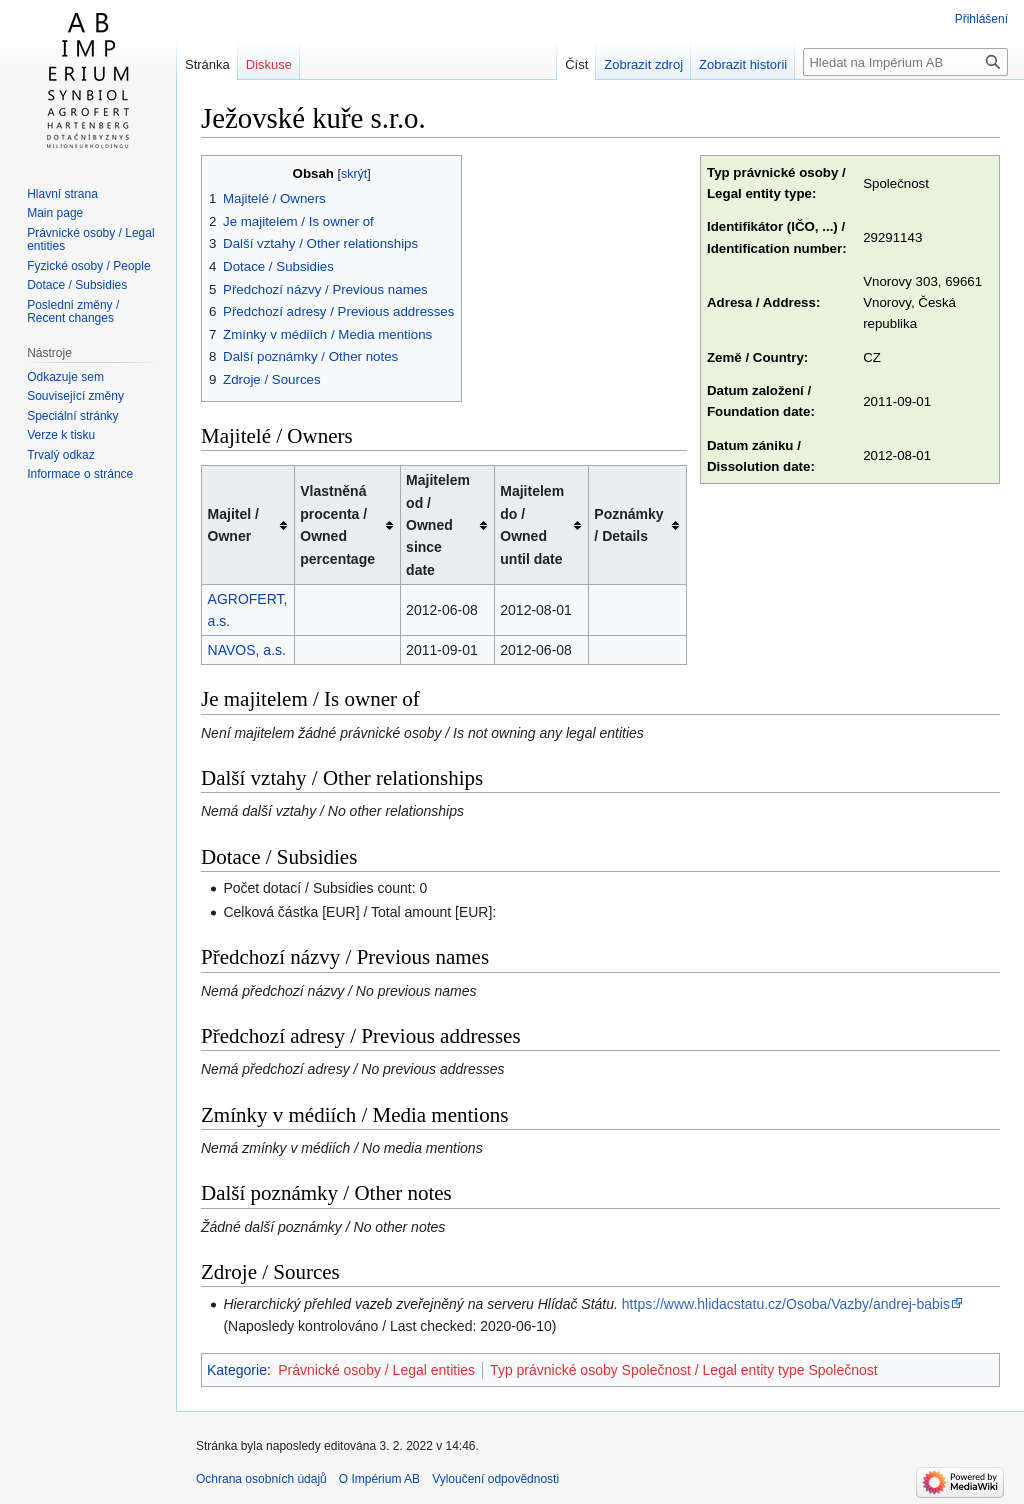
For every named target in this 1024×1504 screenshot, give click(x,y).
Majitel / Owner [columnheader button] (233, 525)
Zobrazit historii (743, 64)
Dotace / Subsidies (77, 285)
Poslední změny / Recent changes (73, 312)
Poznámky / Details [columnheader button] (628, 525)
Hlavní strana (62, 194)
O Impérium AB (379, 1479)
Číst (576, 64)
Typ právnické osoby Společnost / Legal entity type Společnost (684, 1370)
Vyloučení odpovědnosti (495, 1479)
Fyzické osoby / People (88, 266)
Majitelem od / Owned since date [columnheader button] (438, 525)
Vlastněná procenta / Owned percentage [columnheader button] (337, 524)
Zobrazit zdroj (643, 64)
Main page (55, 213)
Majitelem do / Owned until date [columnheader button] (532, 524)
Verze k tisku (61, 435)
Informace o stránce (80, 474)
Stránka (207, 64)
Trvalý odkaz (61, 455)
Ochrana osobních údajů (261, 1479)
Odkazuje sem (65, 377)
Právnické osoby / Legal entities (376, 1370)
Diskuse (269, 64)
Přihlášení (981, 19)
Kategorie (237, 1370)
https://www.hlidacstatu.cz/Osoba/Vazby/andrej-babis (786, 1304)
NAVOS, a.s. (247, 650)
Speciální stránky (72, 416)
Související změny (75, 396)
